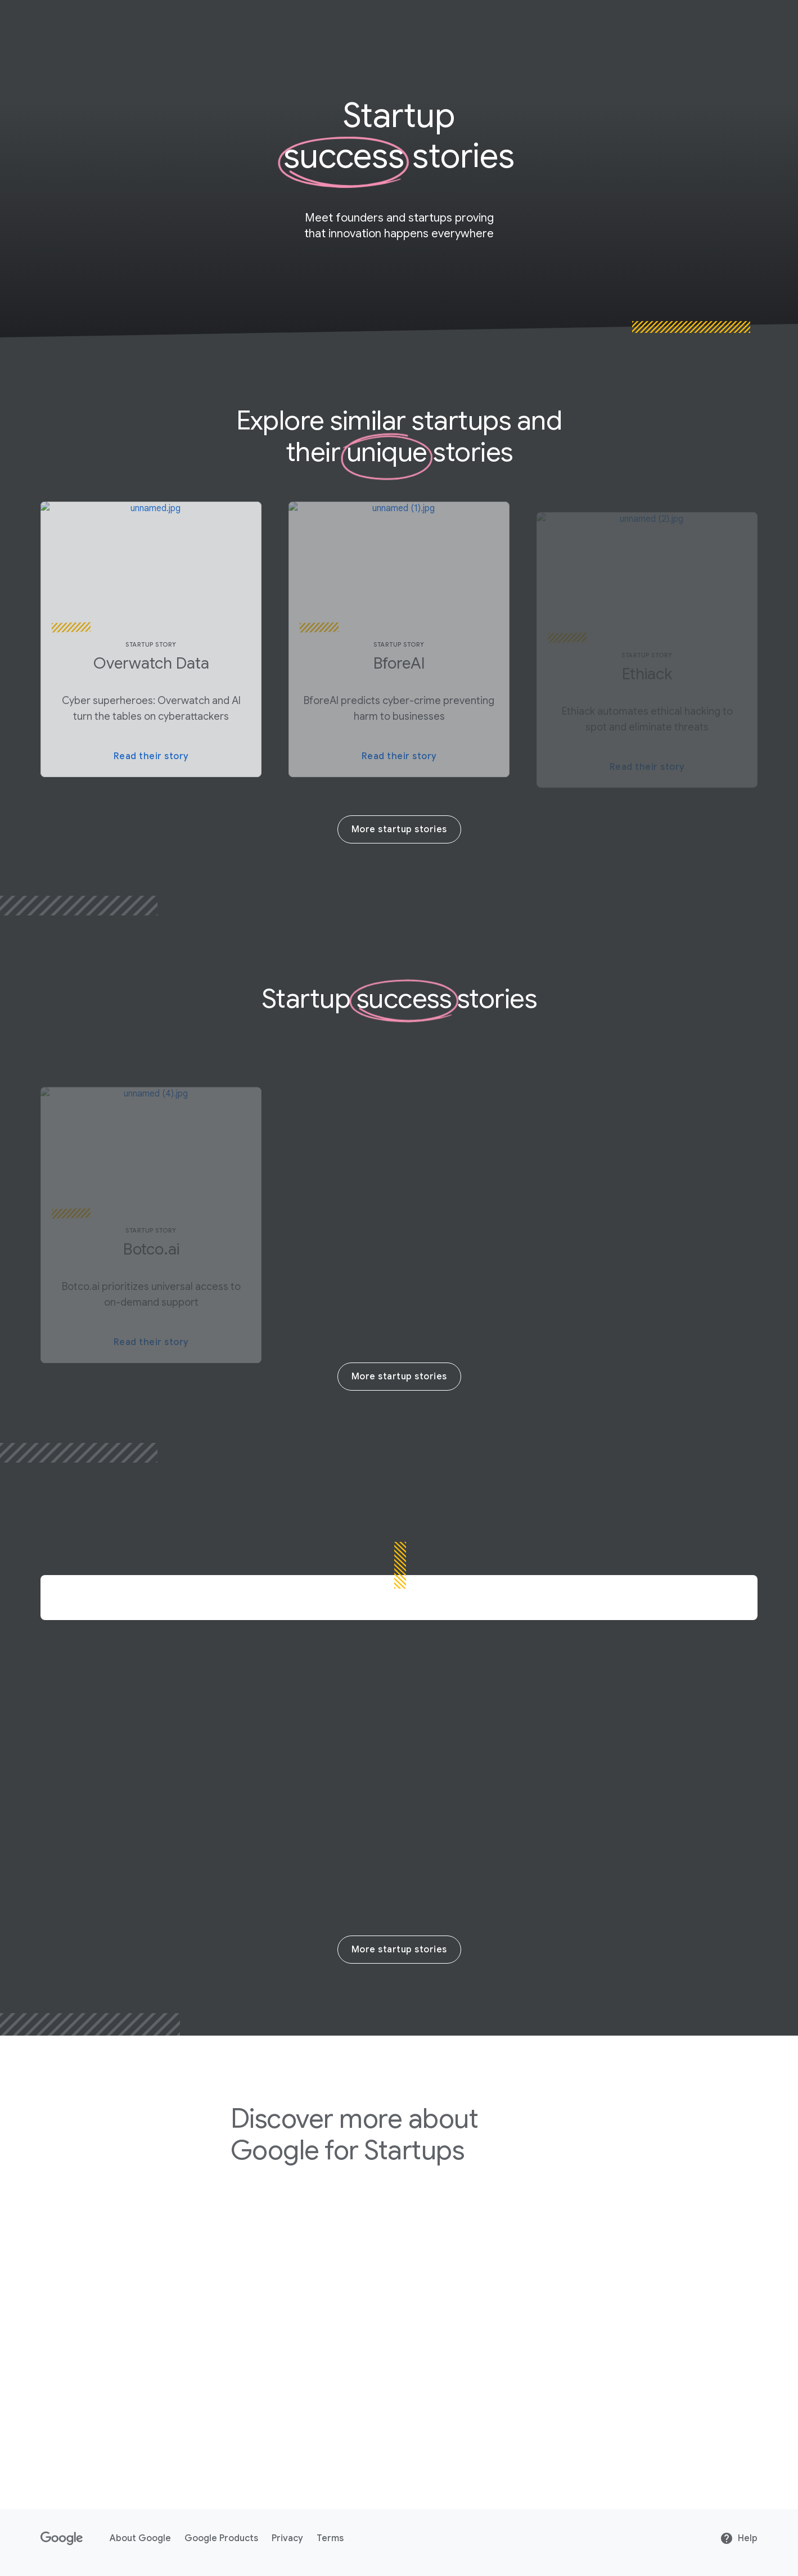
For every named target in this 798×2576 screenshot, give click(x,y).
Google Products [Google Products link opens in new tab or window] (221, 2538)
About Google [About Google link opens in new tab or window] (140, 2538)
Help (739, 2538)
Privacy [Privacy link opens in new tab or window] (287, 2538)
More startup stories (399, 829)
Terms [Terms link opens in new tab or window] (330, 2538)
